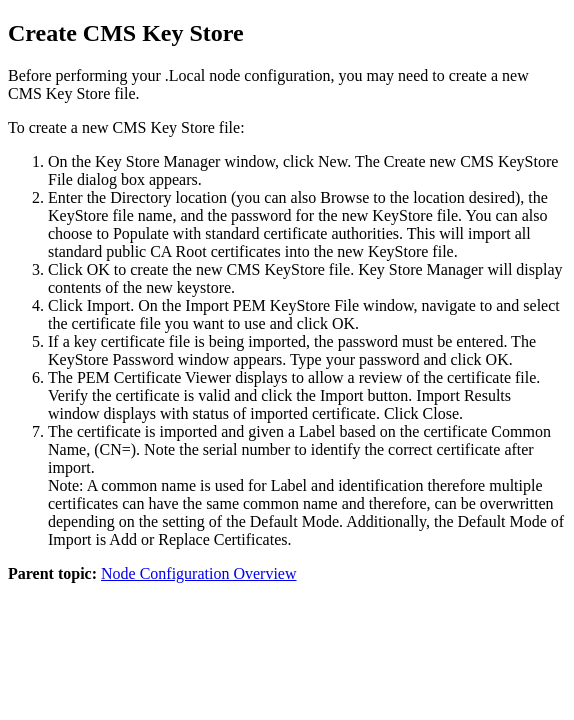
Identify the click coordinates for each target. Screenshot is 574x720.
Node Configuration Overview (199, 573)
